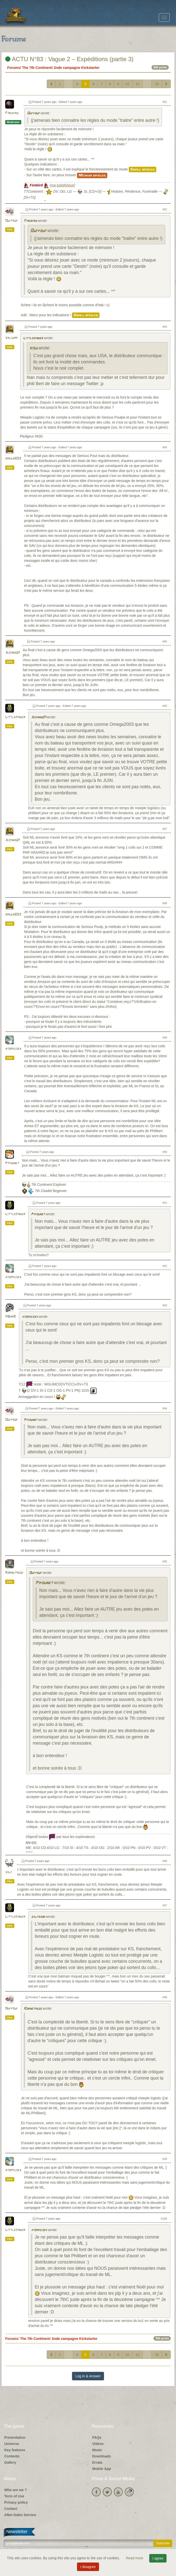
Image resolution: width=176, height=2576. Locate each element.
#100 (164, 2218)
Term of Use (14, 2496)
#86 (164, 705)
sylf (8, 1872)
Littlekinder (33, 338)
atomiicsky (13, 1049)
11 (138, 84)
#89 (164, 1037)
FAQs (97, 2437)
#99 (164, 2158)
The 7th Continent (37, 68)
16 (157, 84)
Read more (135, 2558)
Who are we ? (15, 2490)
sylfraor (38, 1917)
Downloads (101, 2456)
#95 (164, 1561)
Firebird (11, 113)
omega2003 (13, 458)
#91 (164, 1202)
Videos (98, 2444)
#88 (164, 903)
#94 (164, 1408)
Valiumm (11, 338)
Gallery (10, 2462)
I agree (158, 2558)
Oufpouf (33, 113)
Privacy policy (16, 2502)
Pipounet (12, 1163)
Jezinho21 (12, 653)
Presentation (15, 2437)
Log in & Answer (87, 2376)
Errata (97, 2462)
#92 (164, 1265)
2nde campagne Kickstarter (77, 68)
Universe (11, 2444)
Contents (12, 2456)
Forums (13, 68)
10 (128, 84)
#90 (164, 1151)
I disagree (88, 2567)
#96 (164, 1860)
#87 (164, 828)
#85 (164, 641)
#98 (164, 1997)
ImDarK (10, 1317)
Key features (14, 2450)
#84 (164, 447)
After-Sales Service (20, 2515)
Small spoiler (142, 169)
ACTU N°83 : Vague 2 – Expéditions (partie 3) (69, 59)
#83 (164, 326)
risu (33, 348)
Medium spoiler (92, 175)
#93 (164, 1305)
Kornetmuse (14, 1573)
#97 (164, 1905)
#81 (164, 101)
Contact (10, 2509)
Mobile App (101, 2469)
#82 (164, 209)
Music (97, 2450)
